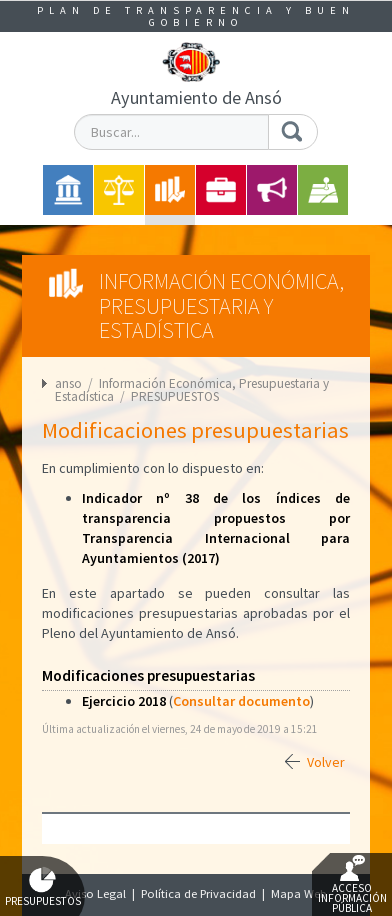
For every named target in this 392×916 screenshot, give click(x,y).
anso (68, 383)
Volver (326, 762)
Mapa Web (299, 893)
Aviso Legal (95, 893)
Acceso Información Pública (352, 885)
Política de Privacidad (198, 893)
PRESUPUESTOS (175, 396)
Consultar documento (241, 701)
